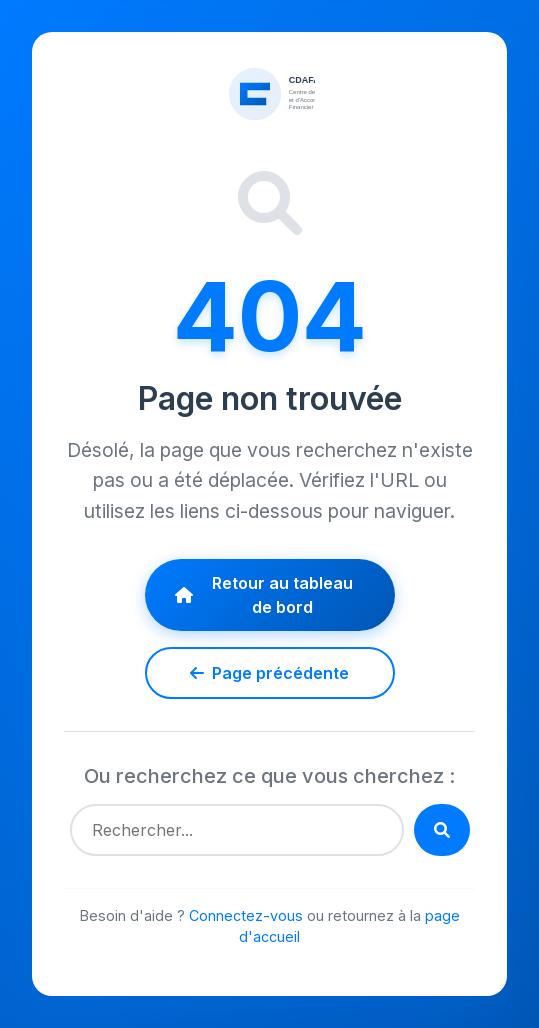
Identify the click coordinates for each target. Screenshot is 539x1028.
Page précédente (269, 673)
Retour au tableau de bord (264, 595)
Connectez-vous (246, 915)
